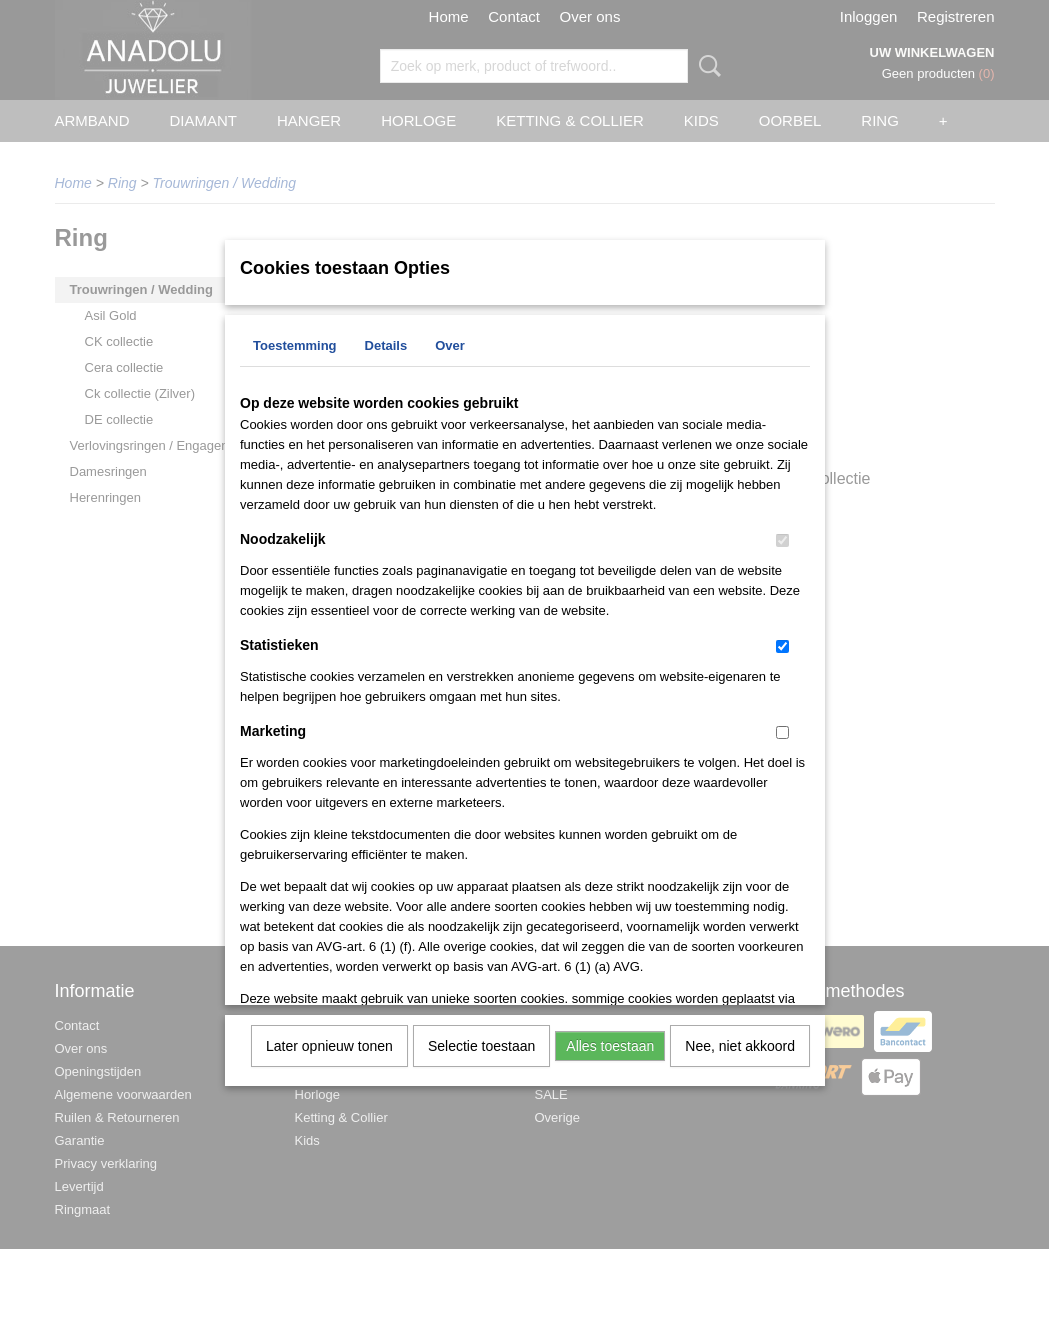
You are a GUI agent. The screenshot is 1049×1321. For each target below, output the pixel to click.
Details (386, 345)
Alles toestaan (610, 1046)
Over (450, 345)
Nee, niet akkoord (740, 1046)
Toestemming (295, 345)
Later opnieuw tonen (329, 1046)
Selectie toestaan (481, 1046)
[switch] (782, 540)
